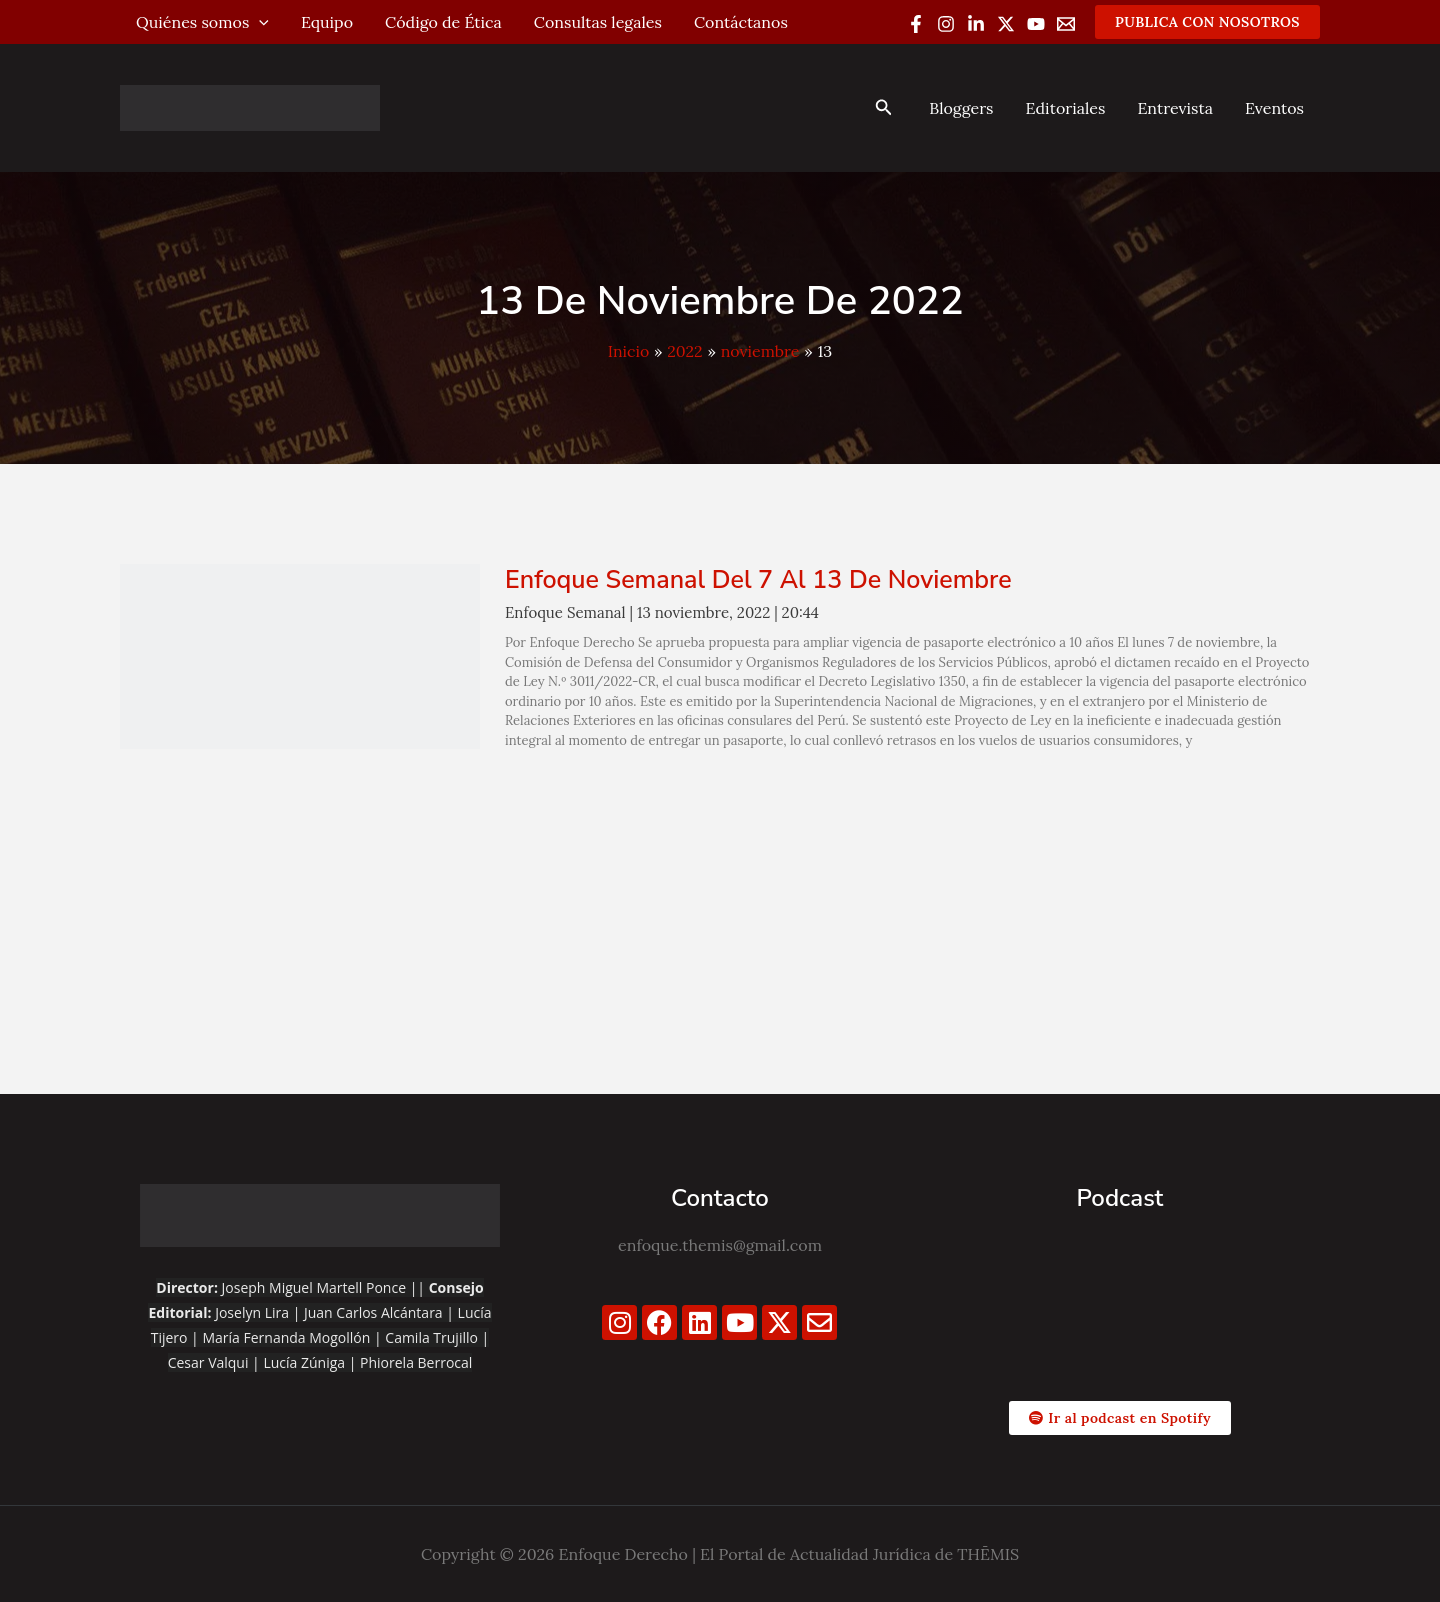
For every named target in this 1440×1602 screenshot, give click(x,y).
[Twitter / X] (1006, 24)
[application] (259, 22)
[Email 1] (1066, 24)
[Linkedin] (976, 24)
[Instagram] (946, 24)
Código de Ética (443, 22)
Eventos (1274, 108)
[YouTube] (1036, 24)
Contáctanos (741, 22)
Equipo (327, 22)
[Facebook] (916, 24)
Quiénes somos (202, 22)
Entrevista (1175, 108)
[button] (1207, 22)
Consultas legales (598, 22)
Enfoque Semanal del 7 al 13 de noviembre (758, 580)
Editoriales (1065, 108)
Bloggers (961, 108)
